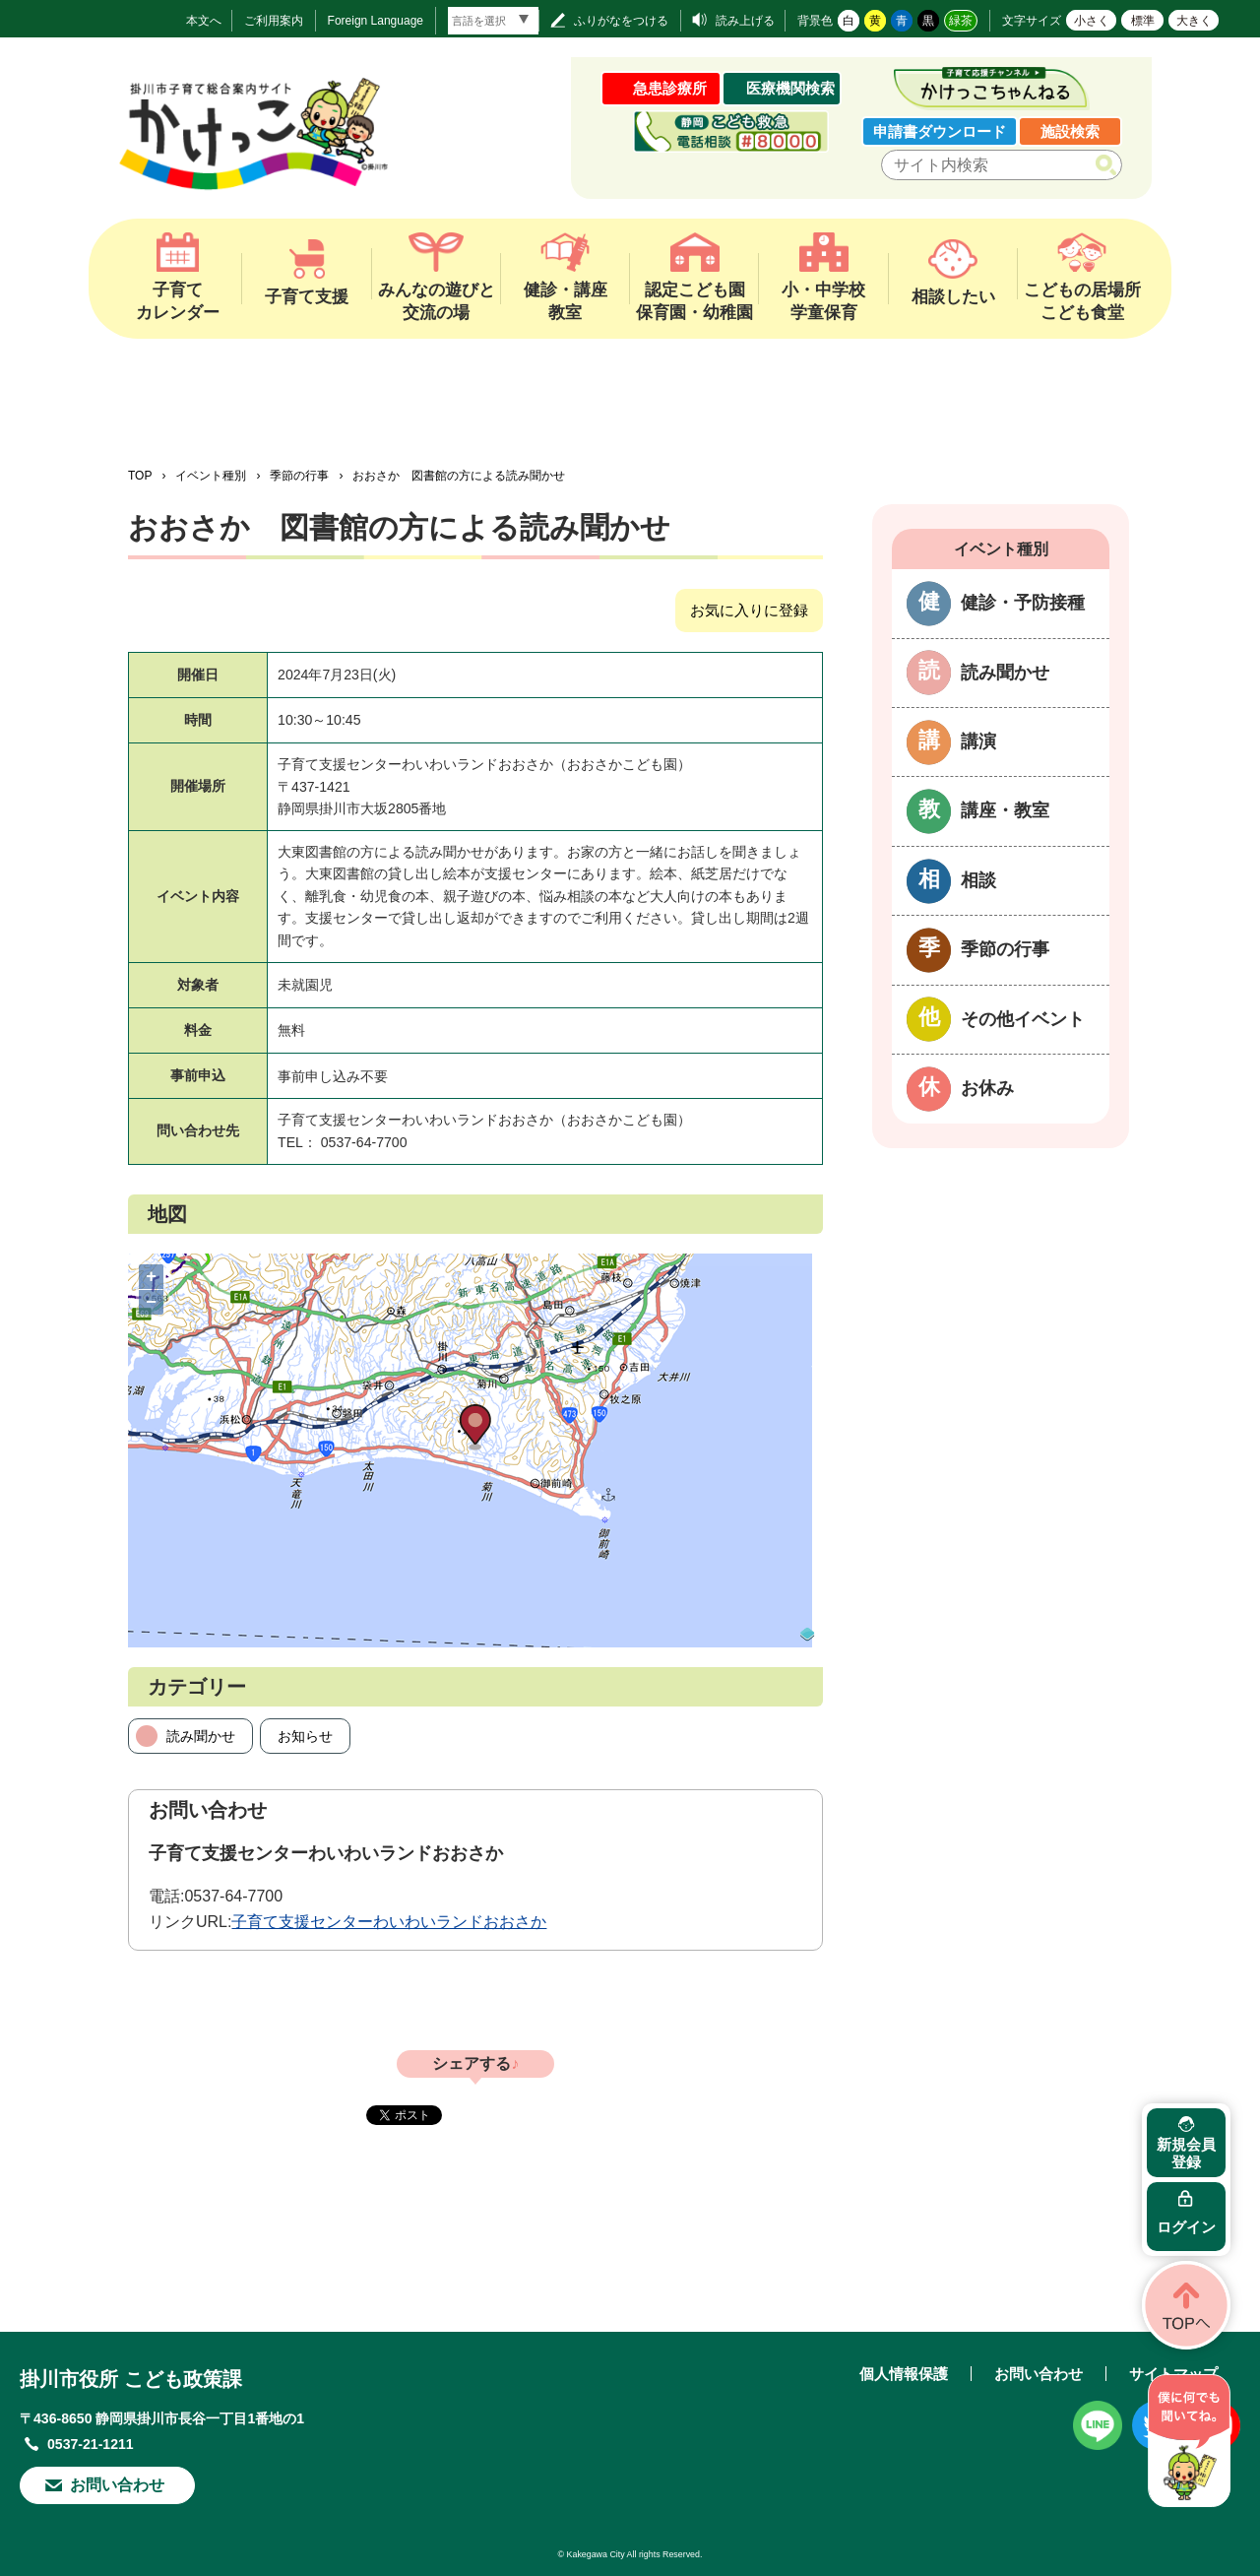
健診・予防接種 (1023, 602)
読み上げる (745, 21)
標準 (1143, 21)
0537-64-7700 (233, 1896)
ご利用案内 (273, 21)
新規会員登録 (1186, 2153)
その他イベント (1023, 1019)
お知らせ (305, 1736)
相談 (978, 880)
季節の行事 (299, 476)
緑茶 (961, 21)
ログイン (1186, 2227)
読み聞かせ (200, 1736)
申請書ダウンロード (939, 131)
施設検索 (1070, 131)
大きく (1194, 21)
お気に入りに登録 (749, 610)
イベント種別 (210, 476)
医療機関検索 (790, 88)
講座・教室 (1005, 810)
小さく (1091, 21)
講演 (978, 741)
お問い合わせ (117, 2485)
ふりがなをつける (621, 21)
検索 (1110, 165)
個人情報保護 (903, 2373)
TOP (140, 476)
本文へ (203, 21)
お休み (987, 1088)
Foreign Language (375, 21)
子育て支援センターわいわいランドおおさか (388, 1921)
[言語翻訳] (493, 20)
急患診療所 (670, 88)
